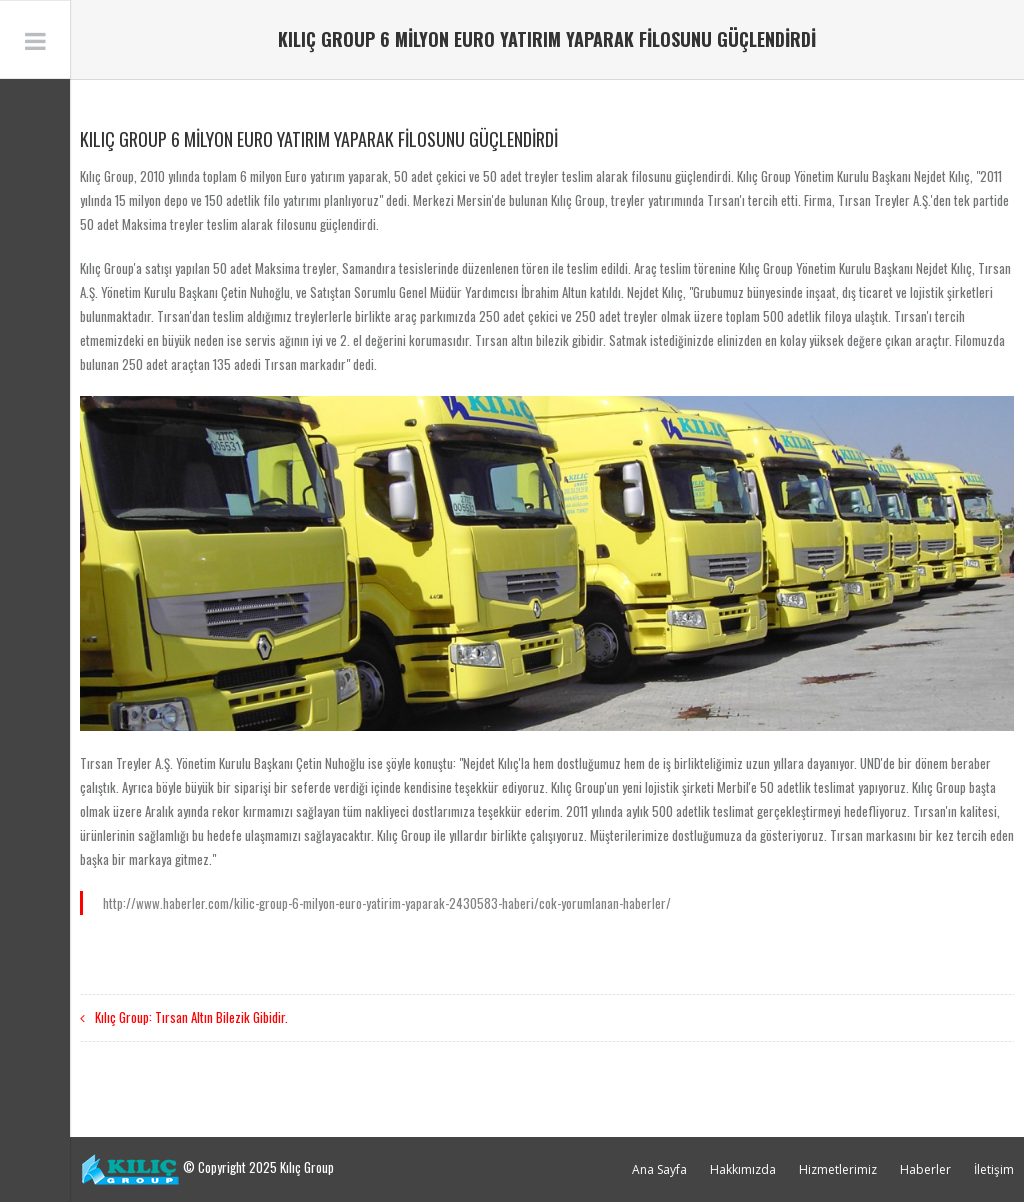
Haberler (925, 1169)
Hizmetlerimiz (838, 1169)
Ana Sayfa (659, 1169)
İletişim (994, 1169)
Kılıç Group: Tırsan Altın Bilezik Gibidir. (191, 1017)
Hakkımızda (743, 1169)
